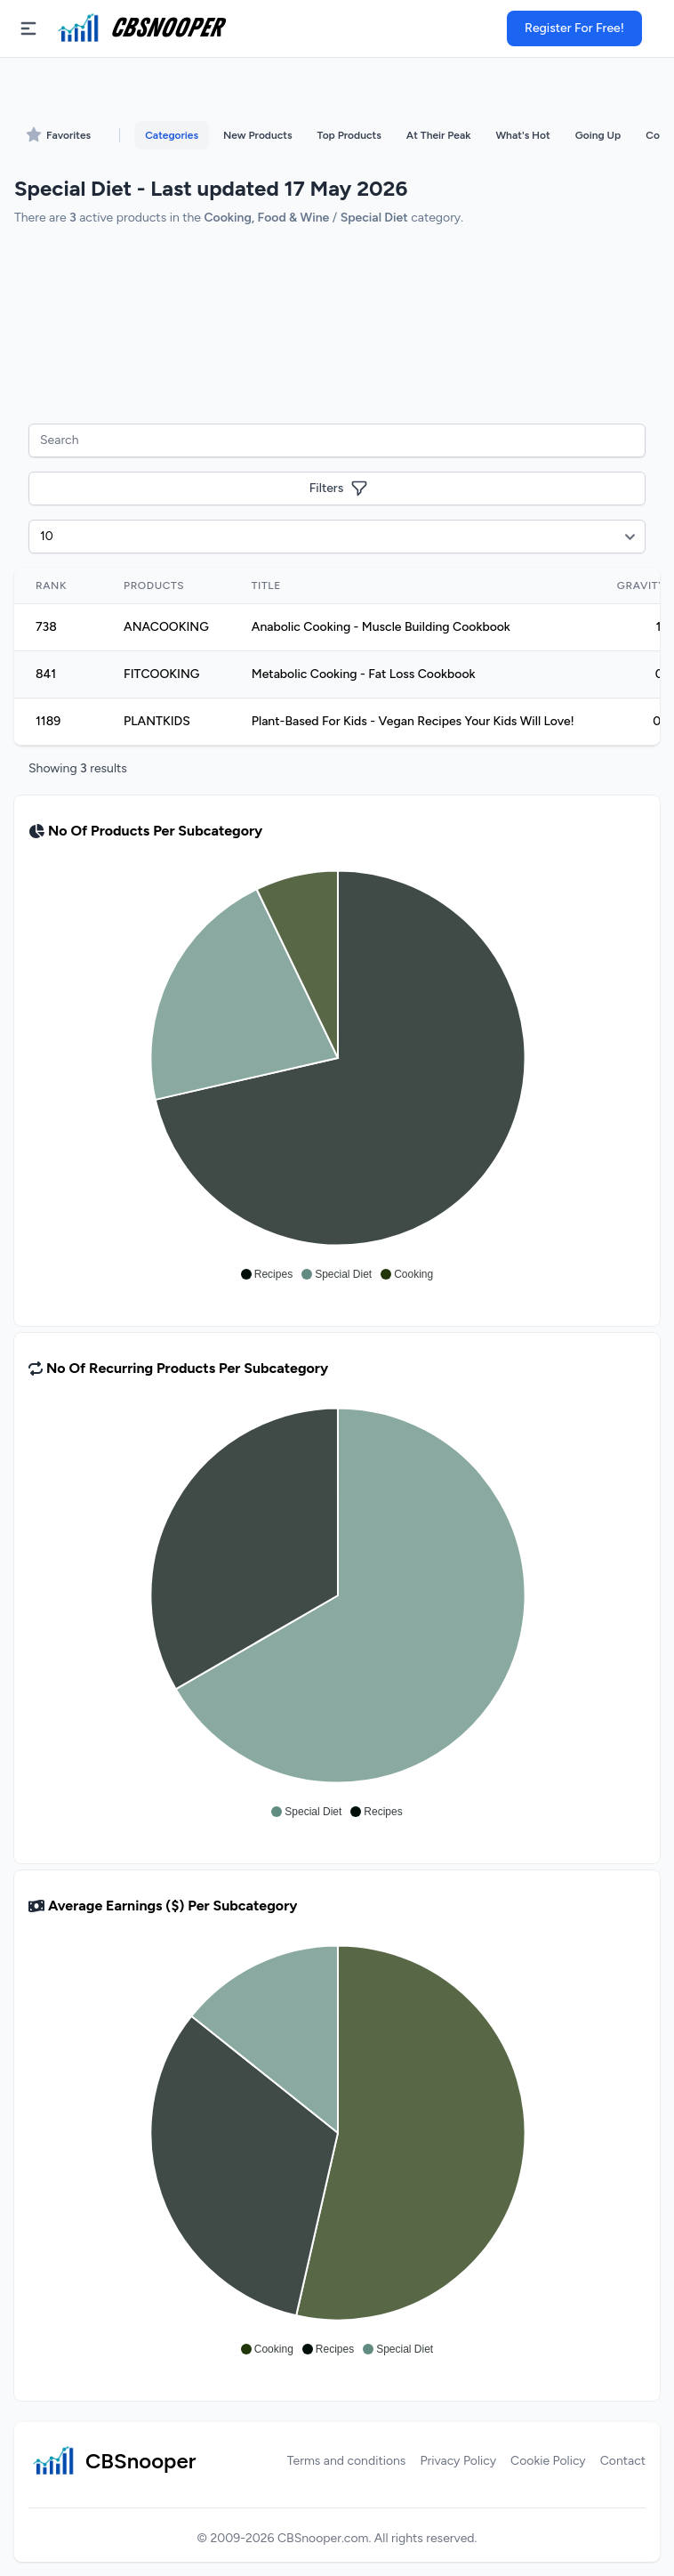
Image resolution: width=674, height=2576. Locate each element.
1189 (48, 721)
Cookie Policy (548, 2460)
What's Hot (522, 135)
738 (46, 626)
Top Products (349, 135)
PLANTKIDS (157, 721)
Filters (339, 488)
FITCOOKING (161, 674)
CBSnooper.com (322, 2538)
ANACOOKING (166, 626)
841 (46, 674)
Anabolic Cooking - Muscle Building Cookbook (381, 626)
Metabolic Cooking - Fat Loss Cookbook (364, 674)
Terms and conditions (346, 2460)
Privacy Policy (458, 2460)
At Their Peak (438, 135)
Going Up (598, 135)
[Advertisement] (337, 323)
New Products (257, 135)
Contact (623, 2460)
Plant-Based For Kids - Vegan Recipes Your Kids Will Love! (413, 721)
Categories (171, 135)
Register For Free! (574, 28)
